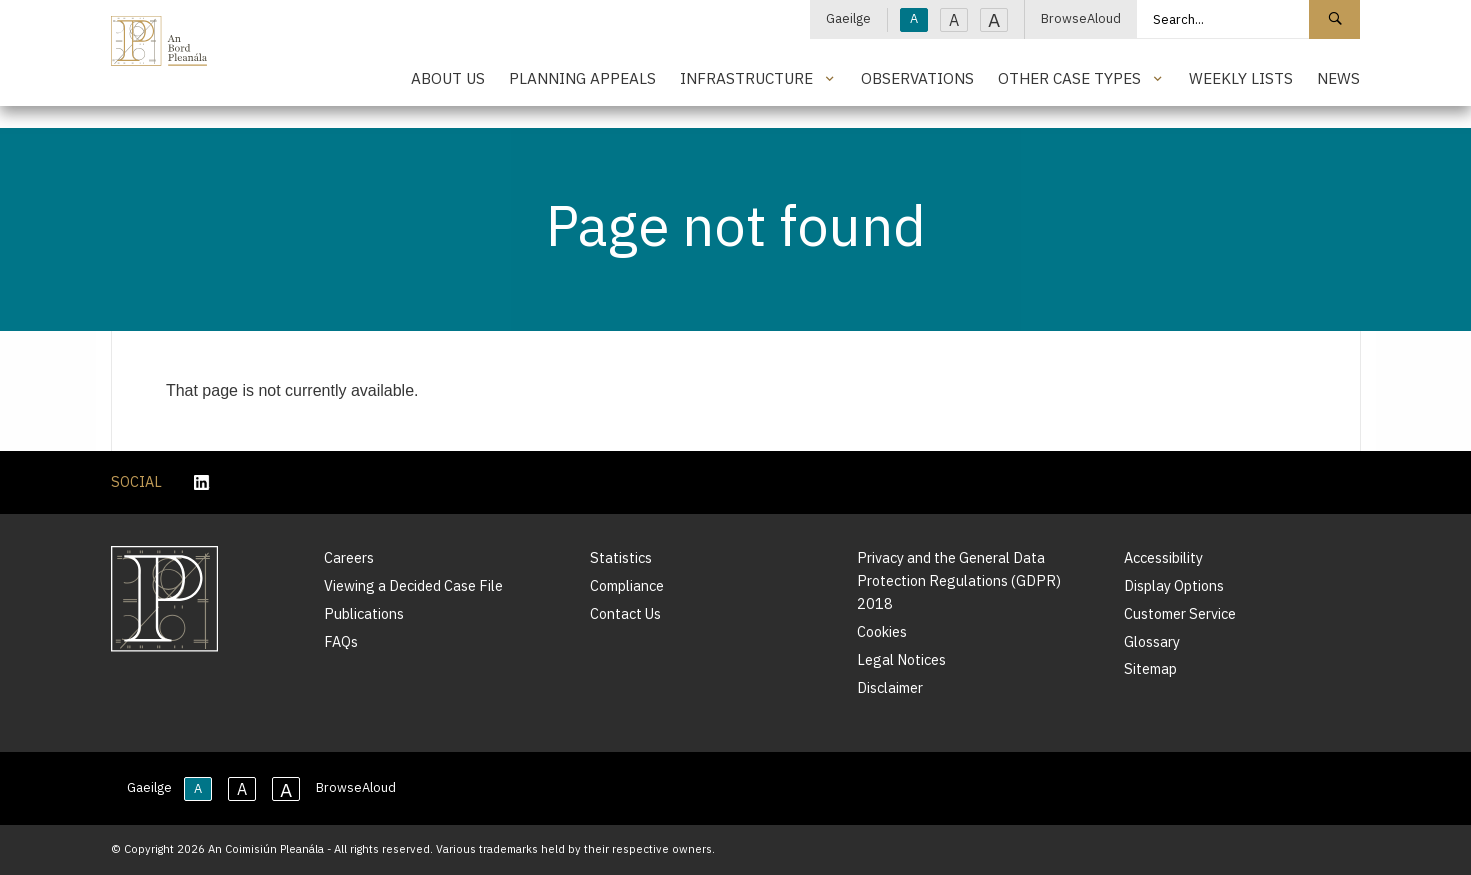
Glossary (1152, 641)
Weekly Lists (1241, 78)
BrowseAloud (1081, 18)
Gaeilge (848, 18)
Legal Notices (901, 659)
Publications (364, 613)
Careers (349, 557)
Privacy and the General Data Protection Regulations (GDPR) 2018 (959, 580)
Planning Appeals (582, 78)
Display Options (1174, 585)
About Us (448, 78)
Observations (917, 78)
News (1338, 78)
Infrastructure (746, 78)
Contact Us (625, 613)
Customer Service (1180, 613)
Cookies (882, 631)
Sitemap (1150, 668)
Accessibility (1163, 557)
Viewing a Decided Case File (413, 585)
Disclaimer (890, 687)
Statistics (621, 557)
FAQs (341, 641)
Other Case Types (1069, 78)
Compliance (627, 585)
